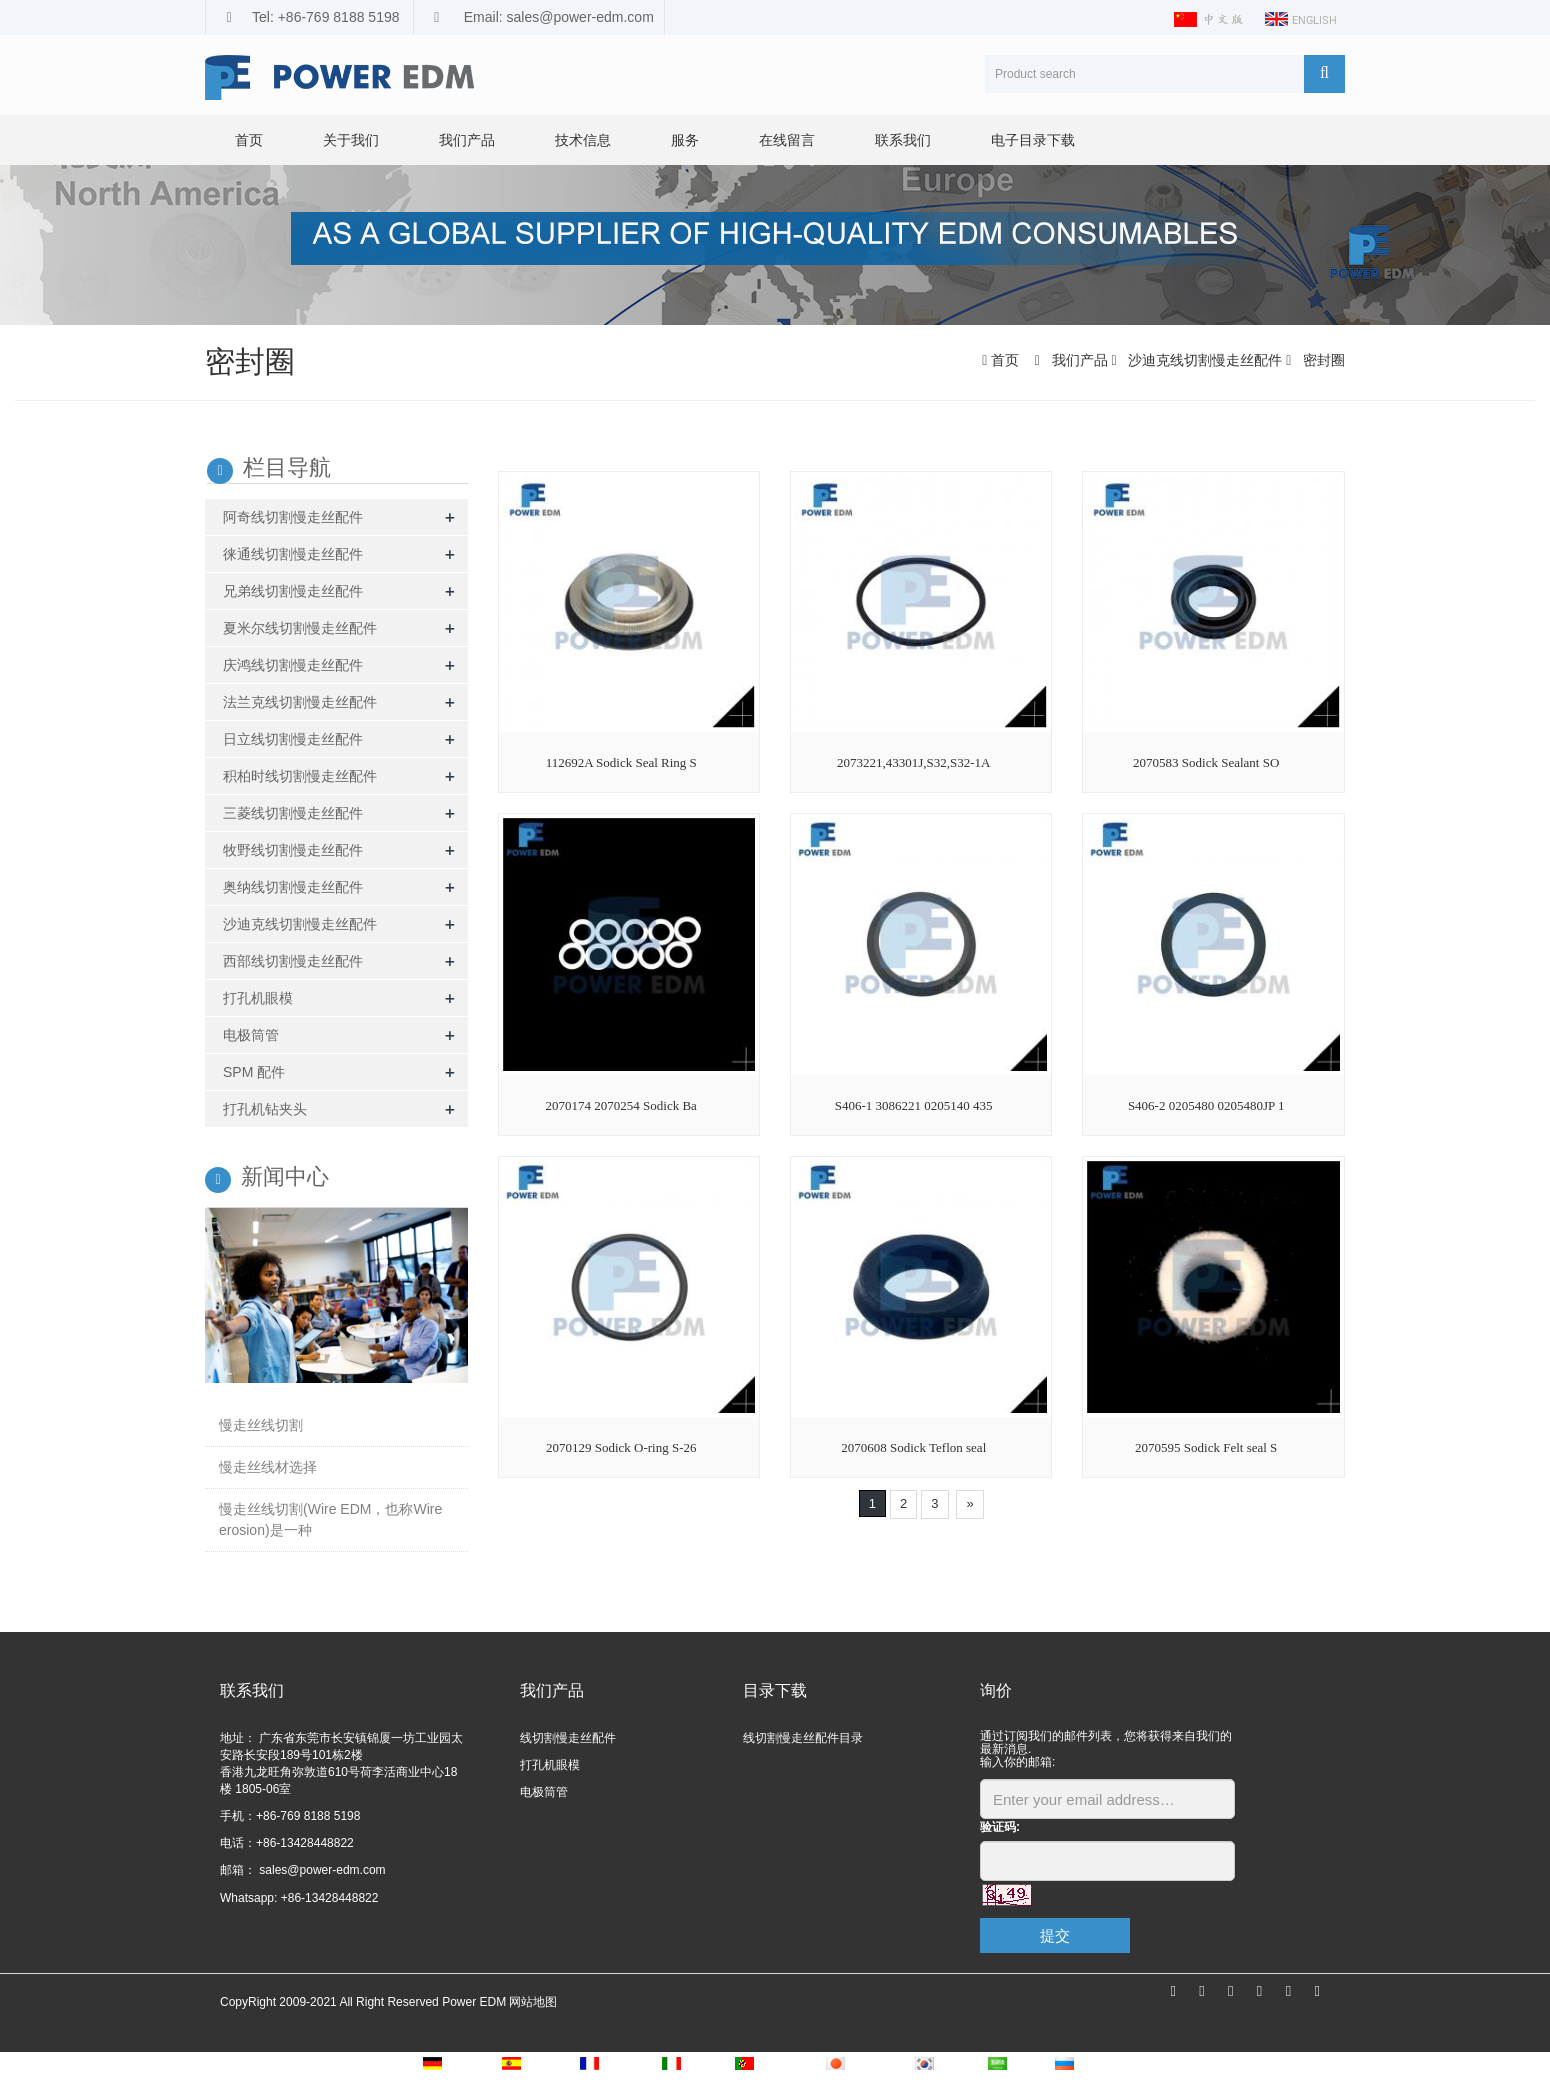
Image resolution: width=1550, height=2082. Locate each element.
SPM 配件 (254, 1072)
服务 (685, 140)
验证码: (1000, 1827)
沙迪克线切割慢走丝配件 (1205, 360)
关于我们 (351, 140)
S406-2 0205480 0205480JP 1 (1206, 1105)
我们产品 (467, 140)
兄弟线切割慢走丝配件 (293, 591)
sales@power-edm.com (321, 1870)
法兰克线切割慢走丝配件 (300, 702)
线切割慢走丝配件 (568, 1738)
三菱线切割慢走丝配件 (293, 813)
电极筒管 (251, 1035)
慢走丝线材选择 (268, 1467)
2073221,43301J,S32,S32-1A (914, 762)
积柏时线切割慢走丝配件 (300, 776)
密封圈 (1322, 360)
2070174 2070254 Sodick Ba (621, 1105)
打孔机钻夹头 (265, 1109)
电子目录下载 (1033, 140)
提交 (1055, 1935)
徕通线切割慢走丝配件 (293, 554)
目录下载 (775, 1690)
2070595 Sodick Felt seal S (1206, 1447)
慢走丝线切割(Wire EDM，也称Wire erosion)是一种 (330, 1519)
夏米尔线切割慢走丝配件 (300, 628)
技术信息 (583, 140)
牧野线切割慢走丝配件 (293, 850)
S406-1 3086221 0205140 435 (914, 1105)
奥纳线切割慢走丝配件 (293, 887)
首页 (249, 140)
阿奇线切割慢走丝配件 (293, 517)
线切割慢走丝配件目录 (803, 1738)
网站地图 (533, 2002)
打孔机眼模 (258, 998)
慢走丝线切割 (261, 1425)
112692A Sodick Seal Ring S (621, 762)
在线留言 (787, 140)
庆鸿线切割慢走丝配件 (293, 665)
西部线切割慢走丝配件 (293, 961)
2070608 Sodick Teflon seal (913, 1447)
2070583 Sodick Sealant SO (1206, 762)
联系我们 (903, 140)
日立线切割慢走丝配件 (293, 739)
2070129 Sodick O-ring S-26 (621, 1447)
